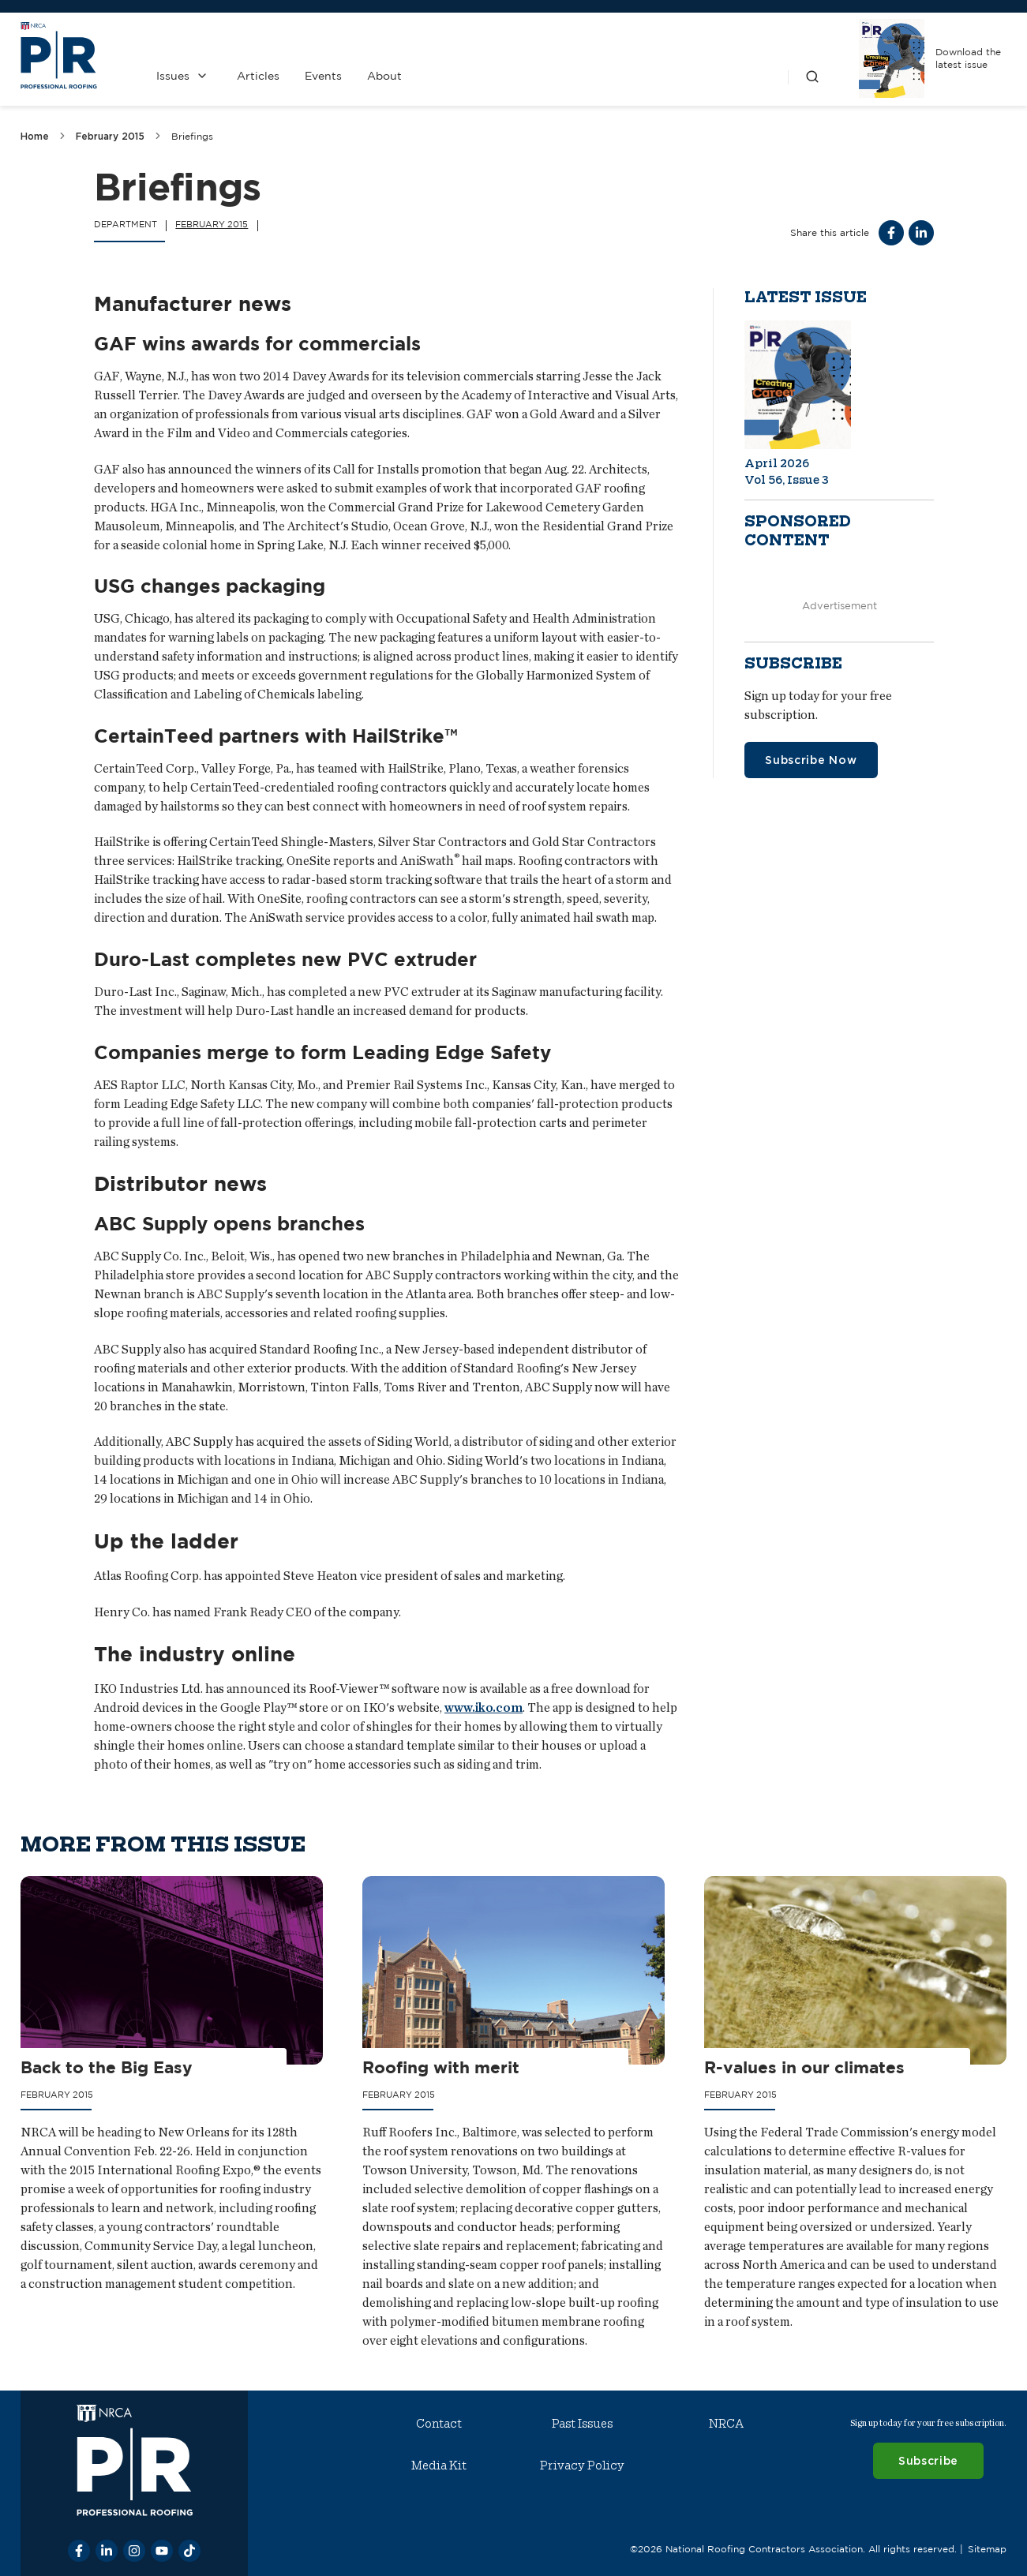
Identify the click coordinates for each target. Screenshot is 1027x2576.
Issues (172, 75)
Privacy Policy (582, 2465)
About (384, 75)
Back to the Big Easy (107, 2066)
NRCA (726, 2423)
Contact (439, 2423)
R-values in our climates (804, 2066)
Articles (258, 75)
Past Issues (582, 2423)
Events (323, 75)
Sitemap (987, 2549)
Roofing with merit (440, 2066)
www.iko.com (483, 1707)
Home (35, 136)
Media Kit (439, 2465)
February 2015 (110, 136)
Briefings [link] (192, 136)
